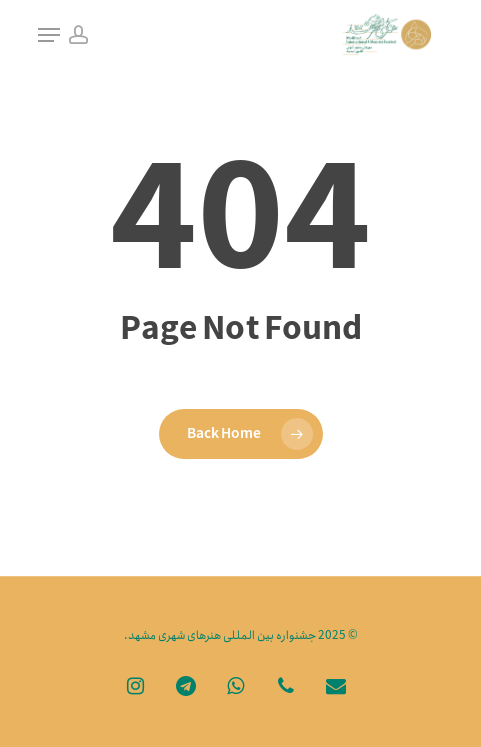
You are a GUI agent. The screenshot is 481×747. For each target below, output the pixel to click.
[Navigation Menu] (49, 35)
